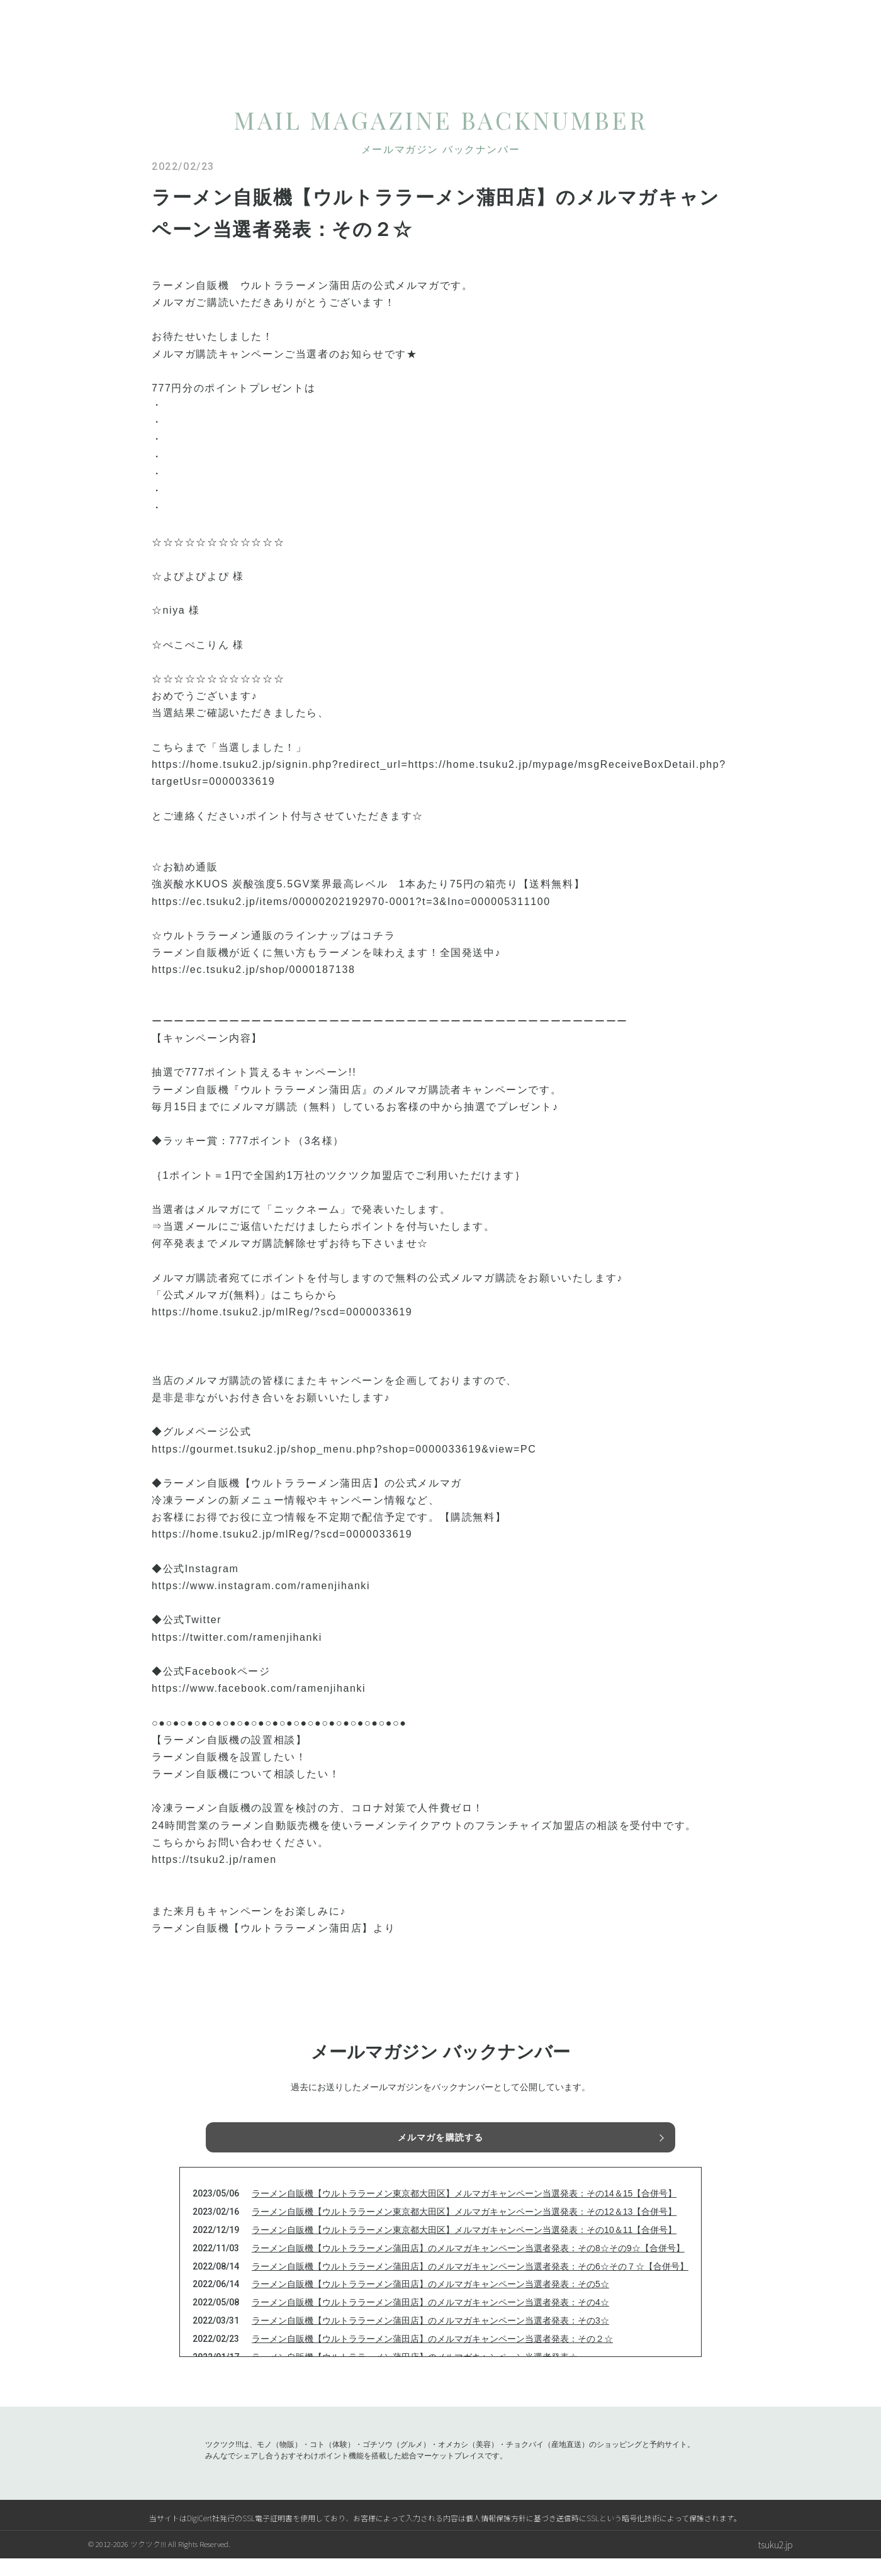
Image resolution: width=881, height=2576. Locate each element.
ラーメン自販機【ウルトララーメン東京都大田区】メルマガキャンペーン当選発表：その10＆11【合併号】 (464, 2247)
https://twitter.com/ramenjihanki (237, 1637)
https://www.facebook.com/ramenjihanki (259, 1688)
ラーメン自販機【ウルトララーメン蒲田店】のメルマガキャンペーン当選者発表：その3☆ (430, 2338)
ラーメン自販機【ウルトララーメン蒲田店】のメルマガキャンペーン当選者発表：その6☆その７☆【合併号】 (470, 2284)
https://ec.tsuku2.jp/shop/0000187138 (254, 969)
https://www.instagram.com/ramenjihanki (261, 1585)
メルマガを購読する (440, 2140)
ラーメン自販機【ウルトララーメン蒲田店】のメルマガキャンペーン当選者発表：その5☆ (430, 2302)
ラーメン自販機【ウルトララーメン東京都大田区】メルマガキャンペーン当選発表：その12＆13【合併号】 (464, 2229)
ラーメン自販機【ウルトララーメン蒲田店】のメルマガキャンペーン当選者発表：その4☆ (430, 2320)
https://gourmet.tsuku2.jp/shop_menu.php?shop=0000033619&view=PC (344, 1449)
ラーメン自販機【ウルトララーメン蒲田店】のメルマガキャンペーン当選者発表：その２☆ (432, 2356)
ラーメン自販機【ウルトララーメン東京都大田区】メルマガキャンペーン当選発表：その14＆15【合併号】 (464, 2211)
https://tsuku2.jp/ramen (214, 1859)
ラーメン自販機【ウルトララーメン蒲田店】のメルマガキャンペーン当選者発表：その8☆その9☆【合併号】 (468, 2266)
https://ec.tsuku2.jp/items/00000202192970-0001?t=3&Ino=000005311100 (351, 901)
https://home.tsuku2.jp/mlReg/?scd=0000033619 (282, 1312)
